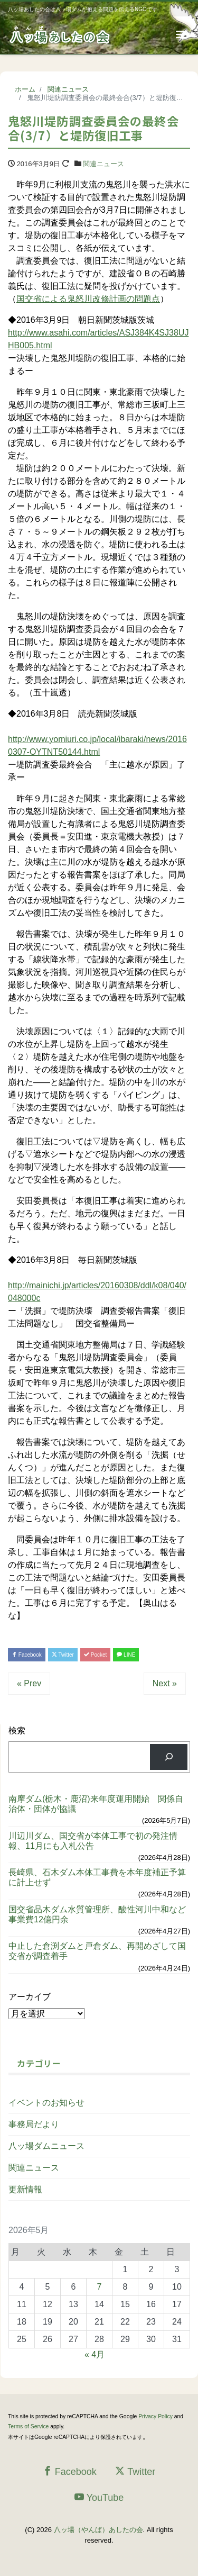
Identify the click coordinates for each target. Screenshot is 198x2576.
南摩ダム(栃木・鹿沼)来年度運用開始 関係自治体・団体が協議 (95, 1803)
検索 (16, 1730)
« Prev (29, 1683)
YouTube (99, 2497)
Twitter (63, 1655)
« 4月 (94, 2354)
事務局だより (33, 2124)
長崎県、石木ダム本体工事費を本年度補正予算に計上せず (97, 1877)
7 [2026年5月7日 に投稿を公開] (99, 2286)
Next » (165, 1683)
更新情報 (25, 2189)
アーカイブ (29, 1996)
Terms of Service (28, 2426)
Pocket (95, 1655)
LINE (126, 1655)
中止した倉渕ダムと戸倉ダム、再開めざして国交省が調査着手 (97, 1950)
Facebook (27, 1655)
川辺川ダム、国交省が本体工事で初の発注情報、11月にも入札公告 (92, 1840)
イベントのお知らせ (46, 2102)
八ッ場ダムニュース (46, 2145)
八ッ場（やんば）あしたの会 (98, 2530)
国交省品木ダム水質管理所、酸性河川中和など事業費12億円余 (97, 1914)
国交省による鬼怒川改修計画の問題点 (88, 298)
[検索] (168, 1757)
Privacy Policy (155, 2416)
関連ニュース (103, 164)
